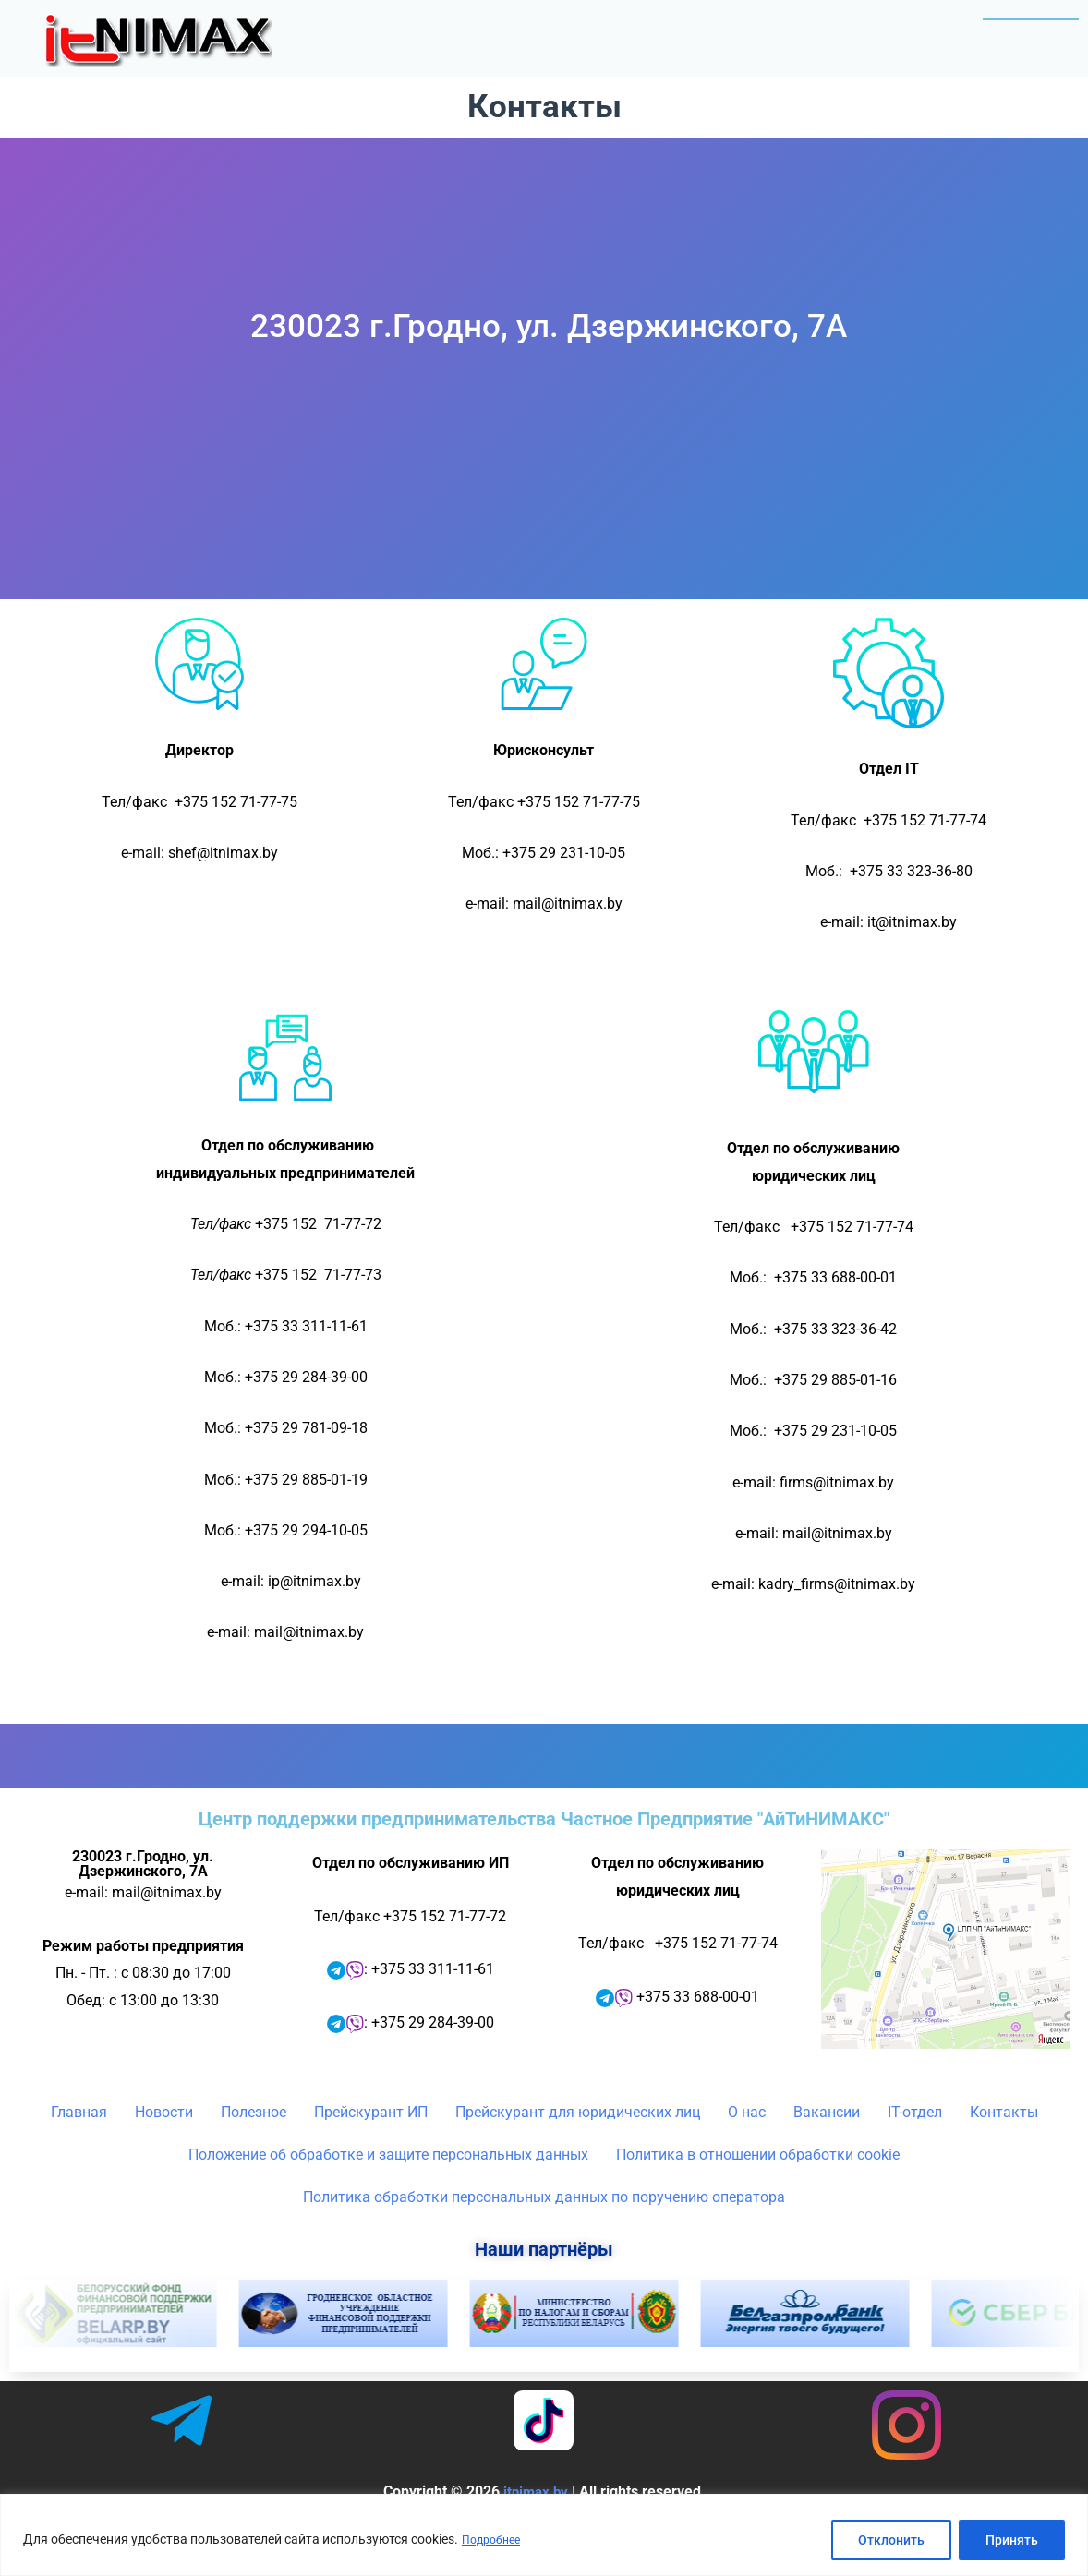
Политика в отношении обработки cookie (758, 2188)
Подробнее (495, 2540)
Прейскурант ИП (371, 2146)
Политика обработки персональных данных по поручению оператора (544, 2231)
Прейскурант (808, 32)
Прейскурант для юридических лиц (577, 2146)
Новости (549, 32)
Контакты (1021, 78)
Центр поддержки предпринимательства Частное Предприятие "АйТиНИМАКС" (544, 1853)
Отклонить (891, 2540)
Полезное (664, 32)
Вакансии (826, 2146)
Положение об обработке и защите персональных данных (388, 2188)
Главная (449, 32)
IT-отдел (1030, 32)
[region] (544, 2535)
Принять (1011, 2540)
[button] (664, 32)
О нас (934, 32)
